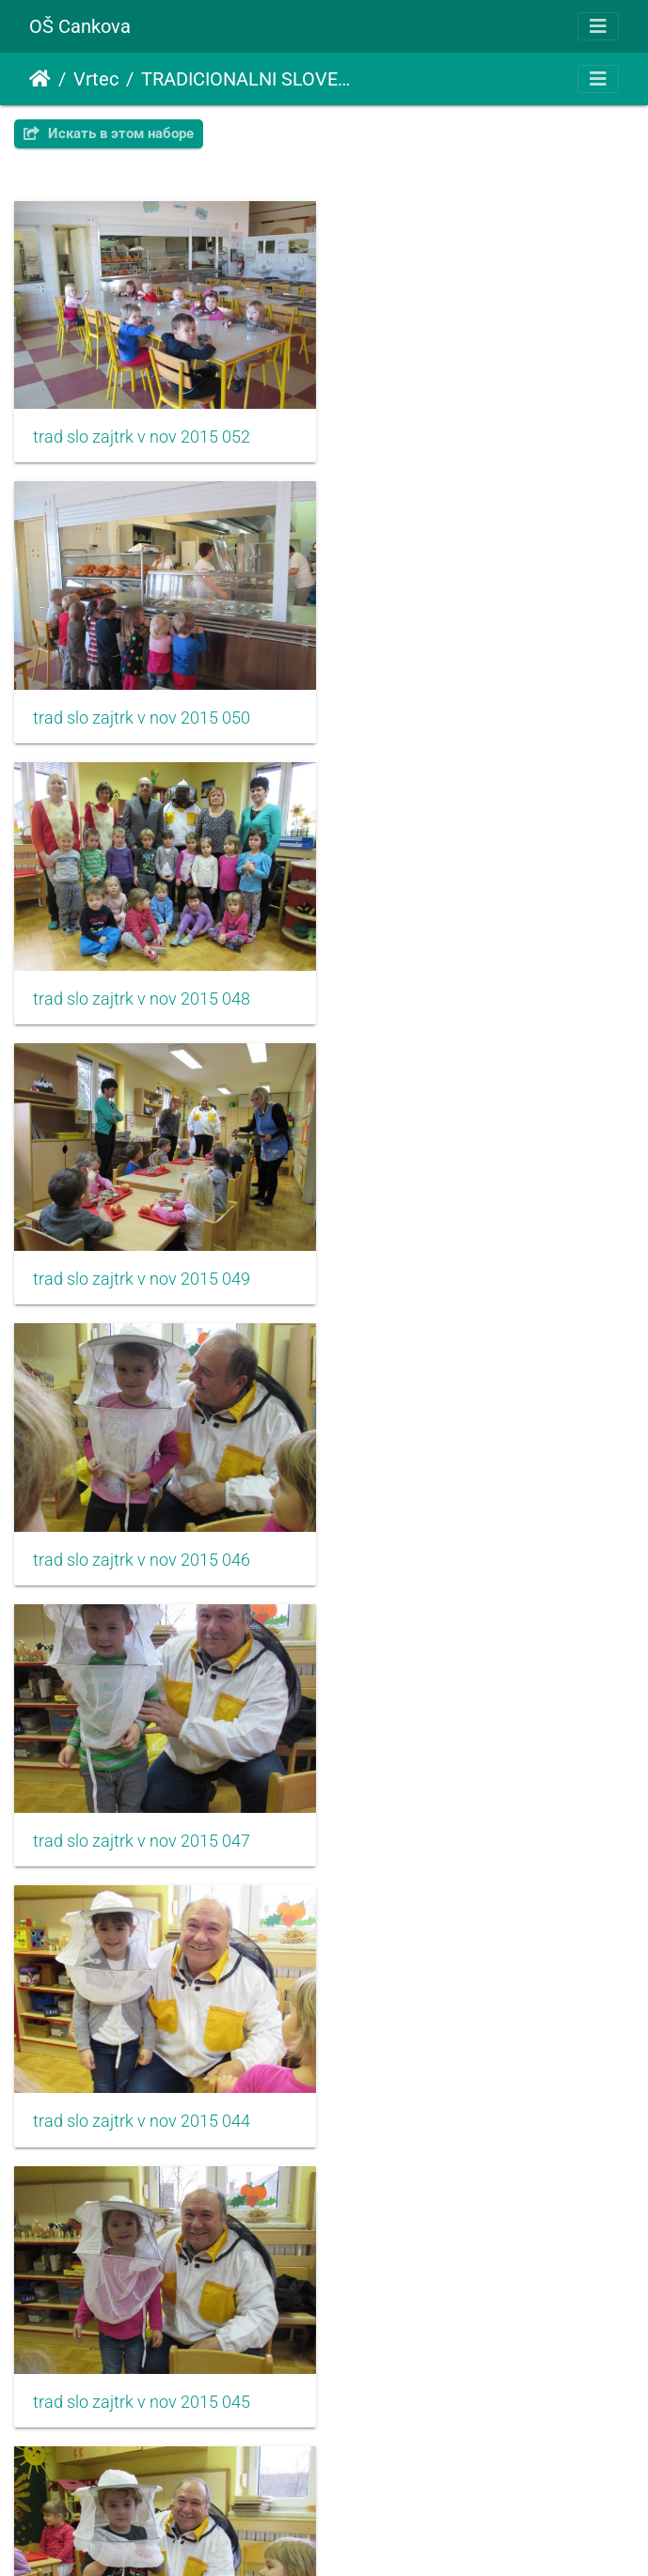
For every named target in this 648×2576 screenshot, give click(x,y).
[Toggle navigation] (598, 26)
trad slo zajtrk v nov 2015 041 (466, 1815)
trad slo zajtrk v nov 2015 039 (141, 2092)
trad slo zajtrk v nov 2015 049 (466, 709)
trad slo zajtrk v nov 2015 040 (141, 1815)
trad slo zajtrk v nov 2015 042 (141, 1539)
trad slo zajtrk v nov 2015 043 (466, 1539)
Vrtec (96, 79)
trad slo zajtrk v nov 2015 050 (466, 433)
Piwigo (351, 2536)
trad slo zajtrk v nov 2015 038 (141, 2368)
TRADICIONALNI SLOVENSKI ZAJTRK (247, 79)
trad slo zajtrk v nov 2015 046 (141, 985)
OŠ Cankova (80, 26)
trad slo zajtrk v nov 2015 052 (141, 433)
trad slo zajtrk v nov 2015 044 (141, 1262)
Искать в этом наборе (109, 133)
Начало (40, 79)
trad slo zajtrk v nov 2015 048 (141, 709)
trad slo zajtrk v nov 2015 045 (466, 1262)
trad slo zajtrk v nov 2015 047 (466, 985)
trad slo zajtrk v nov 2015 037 (466, 2092)
